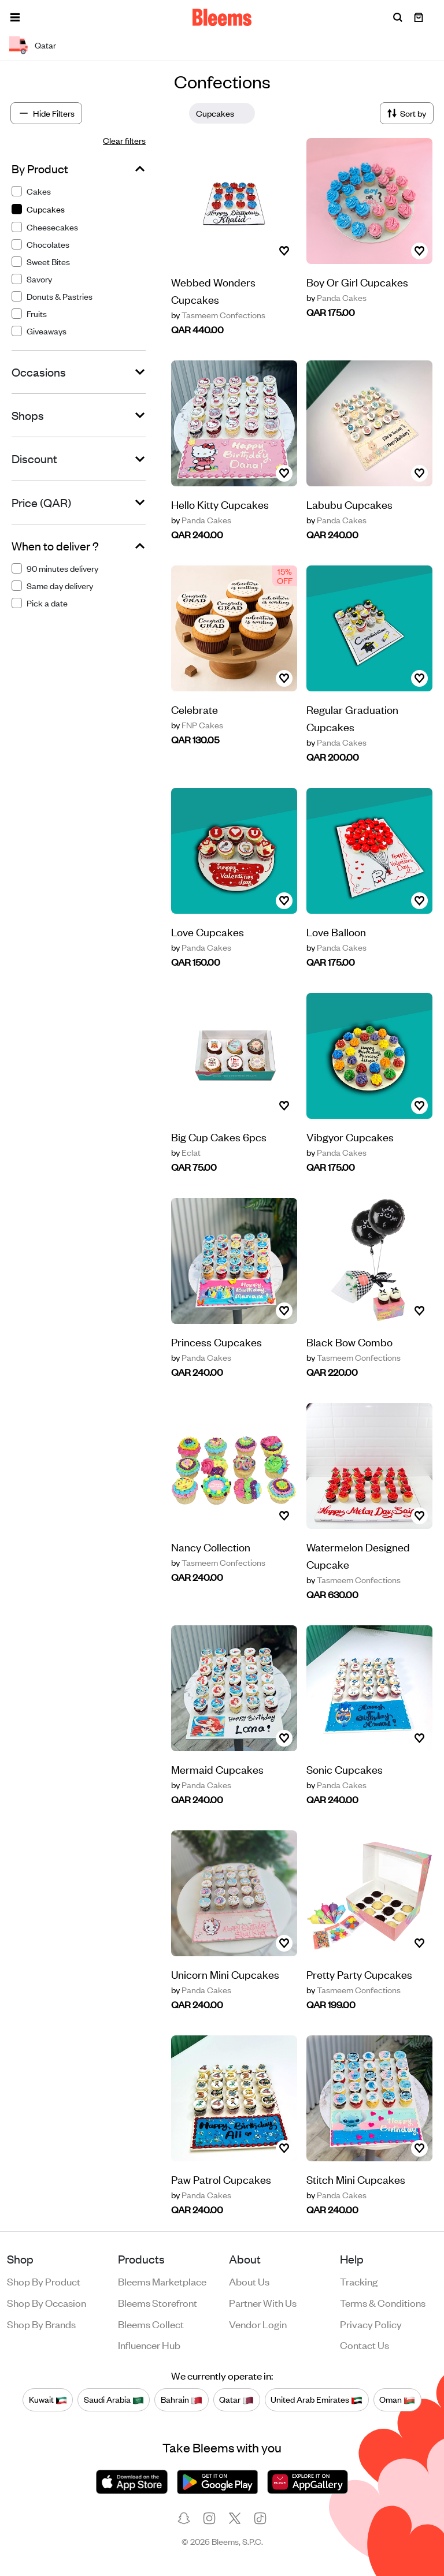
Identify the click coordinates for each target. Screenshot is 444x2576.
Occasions (39, 371)
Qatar (236, 2399)
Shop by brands (41, 2324)
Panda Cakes (336, 297)
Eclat (186, 1152)
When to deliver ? (55, 545)
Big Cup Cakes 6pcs (219, 1136)
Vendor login (258, 2324)
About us (249, 2281)
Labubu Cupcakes (349, 504)
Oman (397, 2399)
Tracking (359, 2281)
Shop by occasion (46, 2302)
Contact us (364, 2344)
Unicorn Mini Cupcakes (225, 1974)
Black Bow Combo (349, 1341)
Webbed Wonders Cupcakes (213, 290)
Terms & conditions (383, 2302)
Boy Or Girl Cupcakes (357, 281)
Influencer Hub (149, 2344)
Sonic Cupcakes (344, 1769)
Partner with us (263, 2302)
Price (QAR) (41, 502)
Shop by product (43, 2281)
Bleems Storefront (157, 2302)
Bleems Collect (151, 2324)
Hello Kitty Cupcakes (220, 504)
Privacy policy (371, 2324)
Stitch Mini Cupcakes (355, 2179)
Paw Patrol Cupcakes (221, 2179)
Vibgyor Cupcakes (350, 1136)
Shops (28, 415)
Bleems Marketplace (162, 2281)
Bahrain (181, 2399)
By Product (40, 168)
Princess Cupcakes (216, 1341)
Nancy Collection (210, 1546)
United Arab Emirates (316, 2399)
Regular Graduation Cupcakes (352, 718)
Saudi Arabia (114, 2399)
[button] (15, 17)
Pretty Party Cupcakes (359, 1974)
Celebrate (194, 709)
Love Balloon (336, 931)
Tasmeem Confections (218, 314)
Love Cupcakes (207, 931)
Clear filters (124, 140)
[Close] (243, 113)
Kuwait (48, 2399)
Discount (34, 458)
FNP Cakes (197, 724)
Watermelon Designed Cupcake (358, 1555)
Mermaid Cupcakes (217, 1769)
